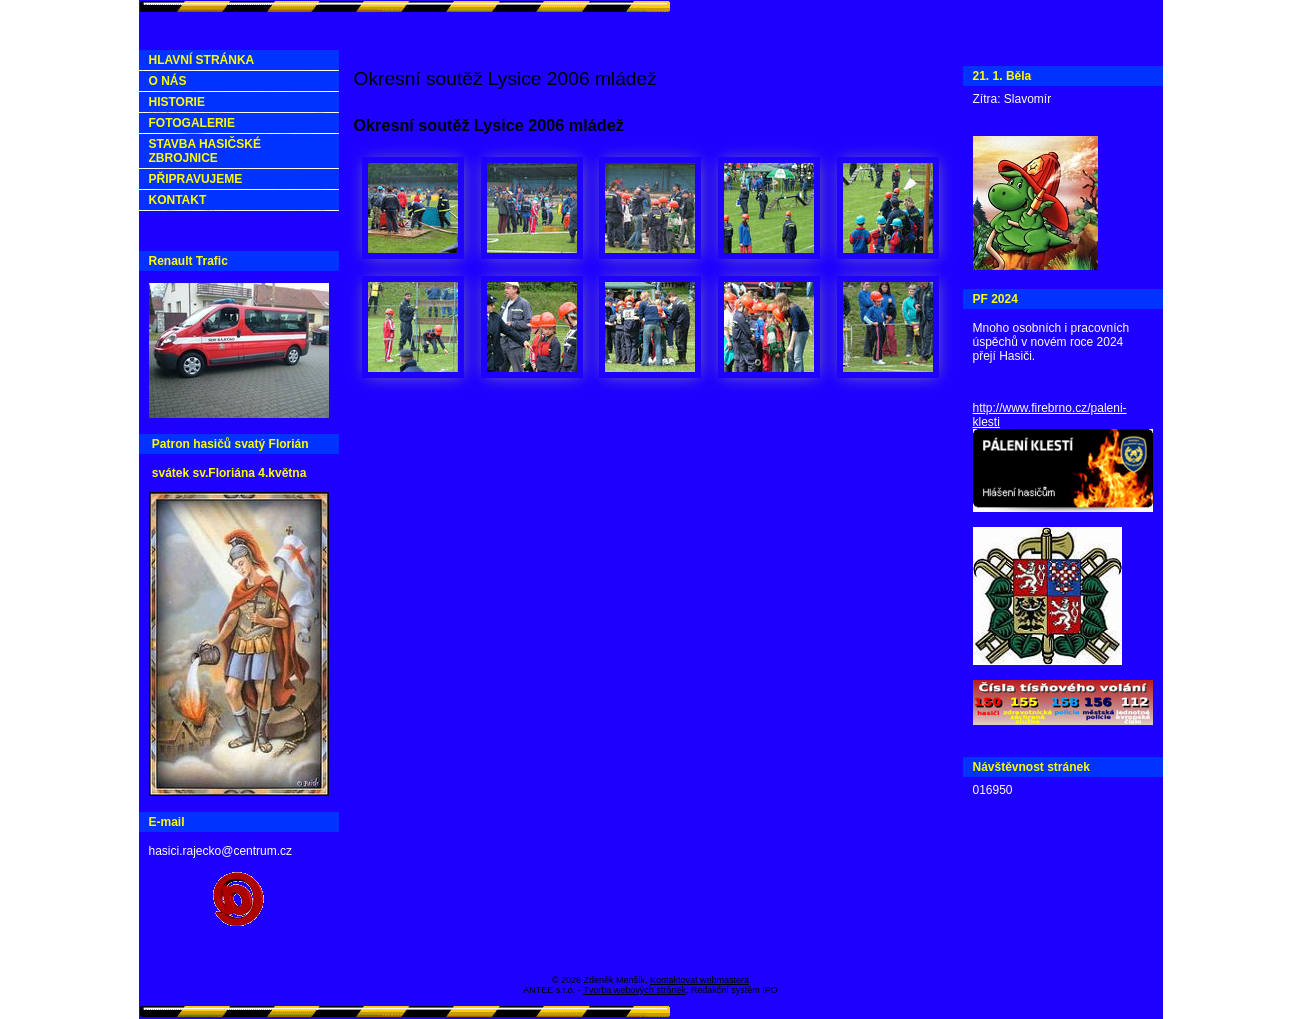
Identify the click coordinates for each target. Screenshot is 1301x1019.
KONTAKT (178, 200)
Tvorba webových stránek (634, 990)
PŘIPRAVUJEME (196, 179)
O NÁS (168, 81)
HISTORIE (177, 102)
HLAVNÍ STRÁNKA (202, 60)
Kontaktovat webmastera (699, 980)
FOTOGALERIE (192, 123)
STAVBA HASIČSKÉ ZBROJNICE (205, 151)
